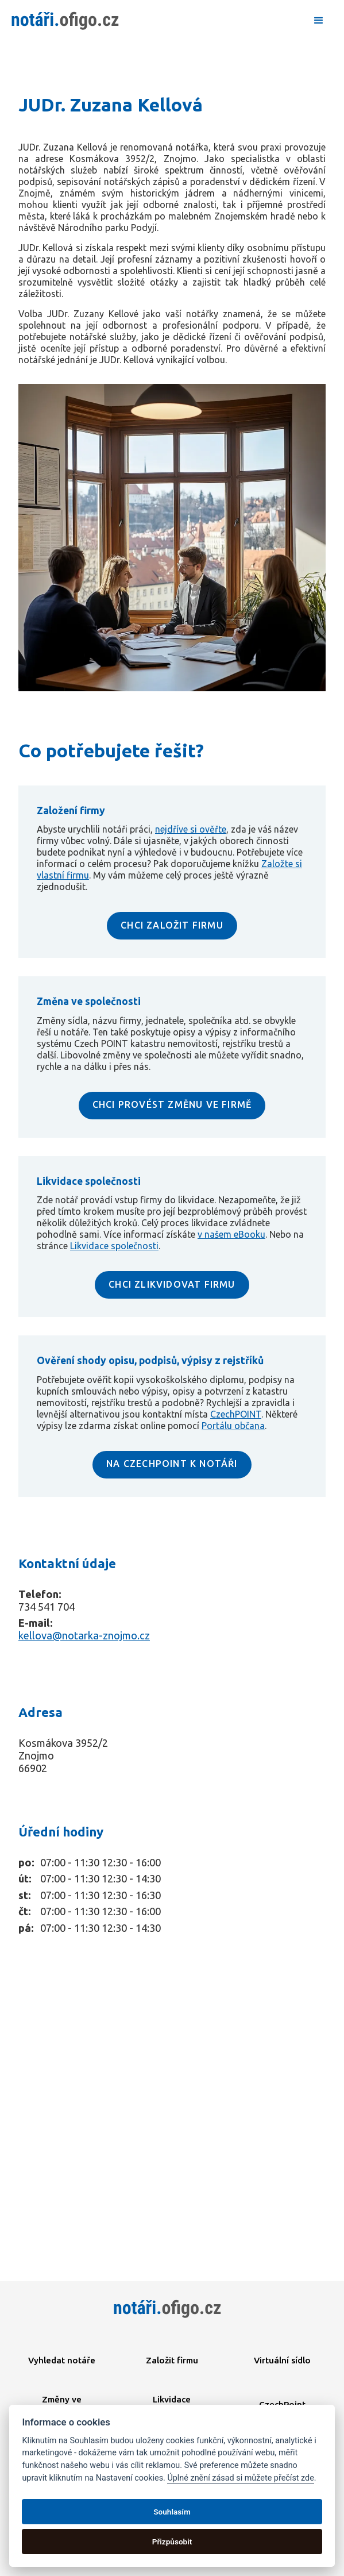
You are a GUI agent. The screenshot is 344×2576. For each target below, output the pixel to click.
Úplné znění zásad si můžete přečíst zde (240, 2478)
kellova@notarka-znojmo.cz (84, 1635)
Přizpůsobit (172, 2541)
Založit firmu (172, 2360)
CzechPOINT (235, 1414)
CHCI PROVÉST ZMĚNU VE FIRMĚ (172, 1104)
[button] (319, 20)
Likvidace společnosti (114, 1246)
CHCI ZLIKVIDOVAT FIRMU (172, 1284)
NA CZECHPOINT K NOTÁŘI (171, 1463)
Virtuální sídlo (282, 2360)
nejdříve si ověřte (190, 829)
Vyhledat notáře (61, 2360)
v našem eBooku (231, 1234)
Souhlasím (171, 2511)
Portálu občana (233, 1425)
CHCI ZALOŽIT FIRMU (172, 925)
